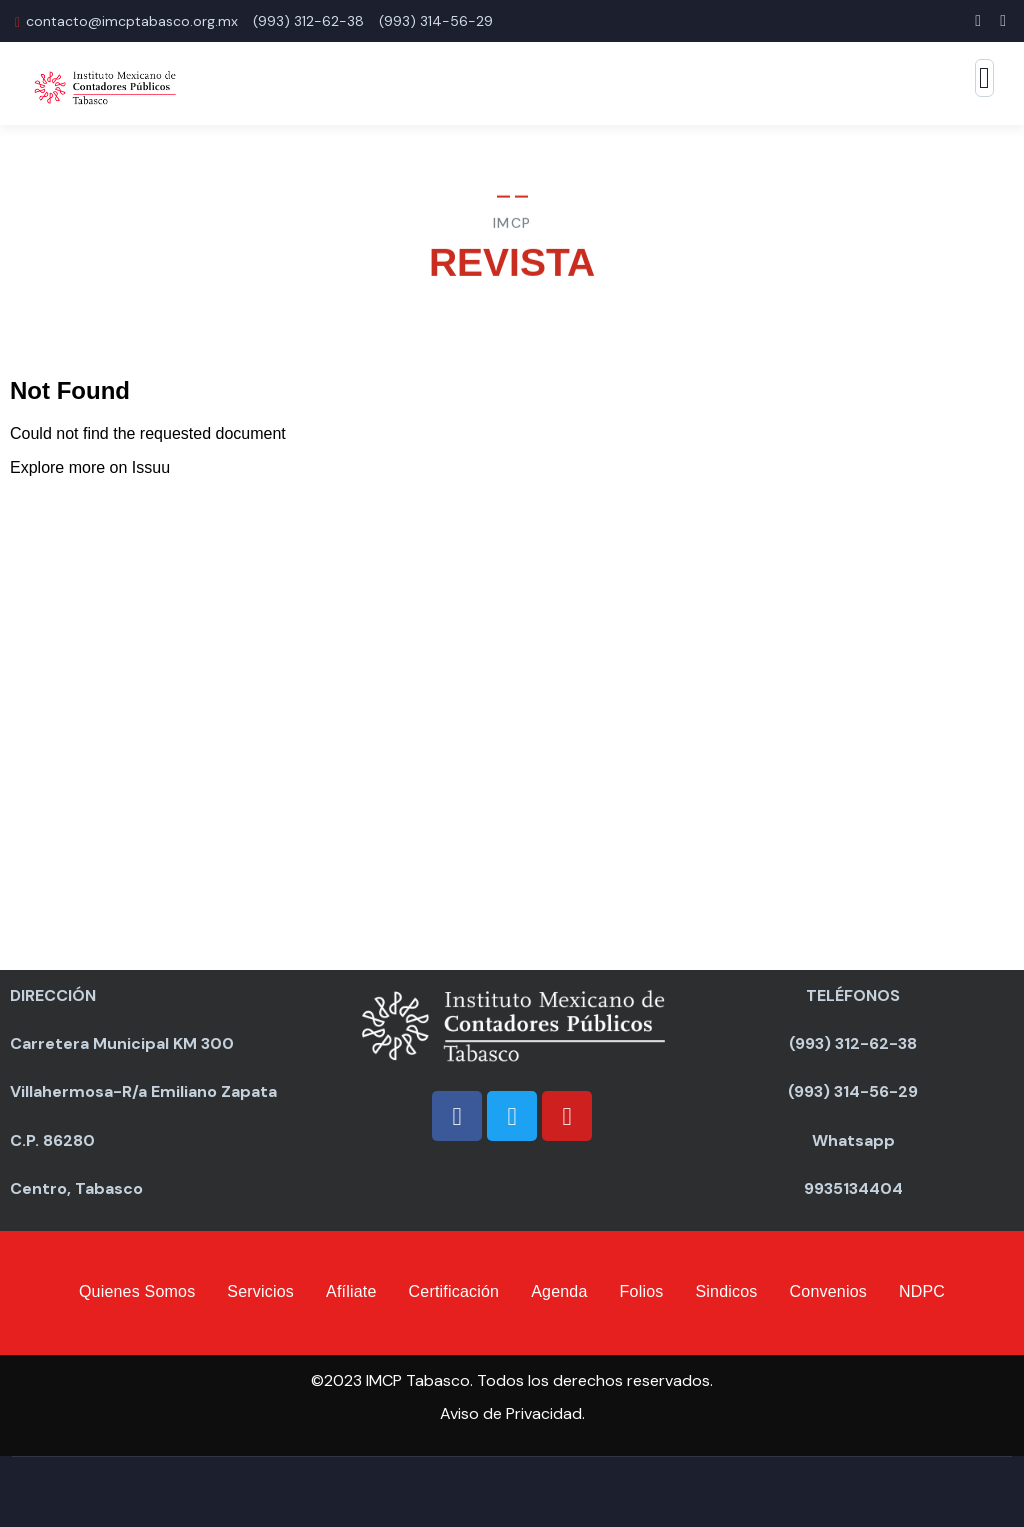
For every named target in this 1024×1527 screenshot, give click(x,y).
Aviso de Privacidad (511, 1413)
